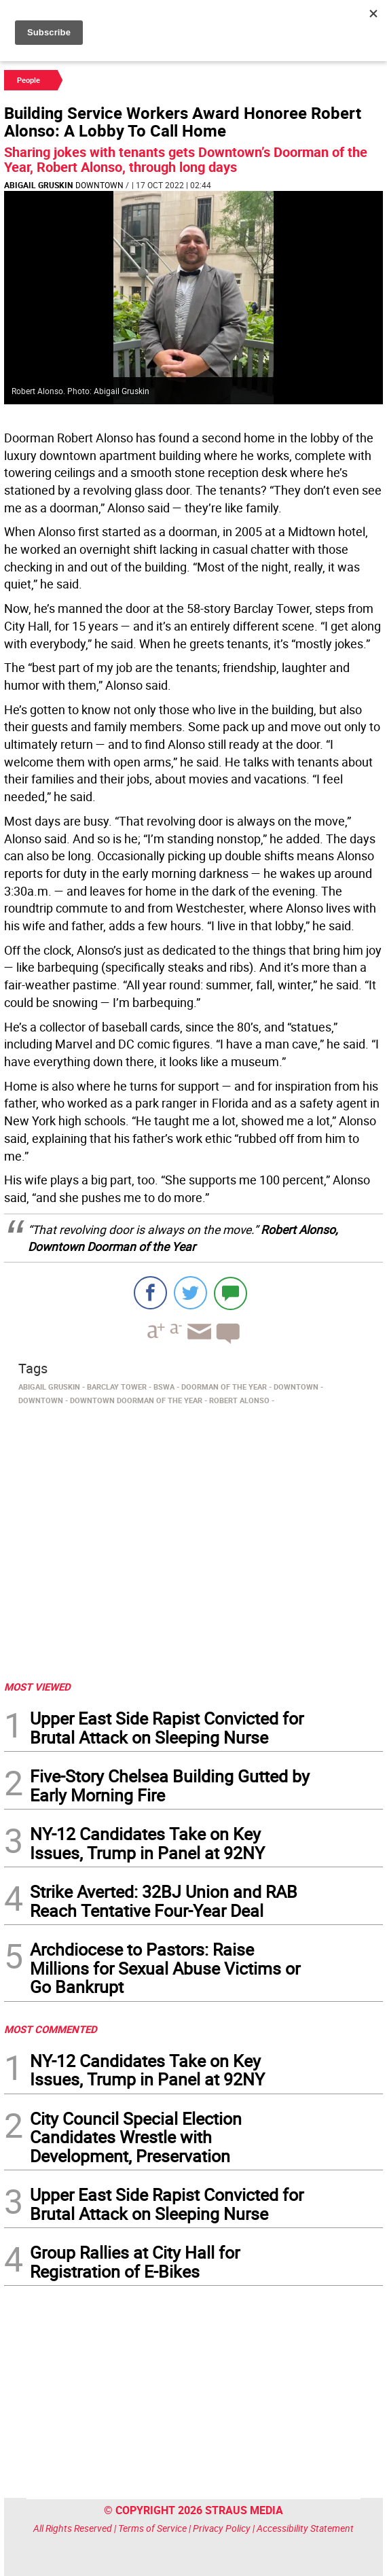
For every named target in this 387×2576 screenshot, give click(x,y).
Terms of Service (152, 2528)
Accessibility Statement (305, 2528)
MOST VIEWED (37, 1686)
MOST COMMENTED (50, 2029)
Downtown (99, 184)
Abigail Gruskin (38, 184)
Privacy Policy (222, 2528)
